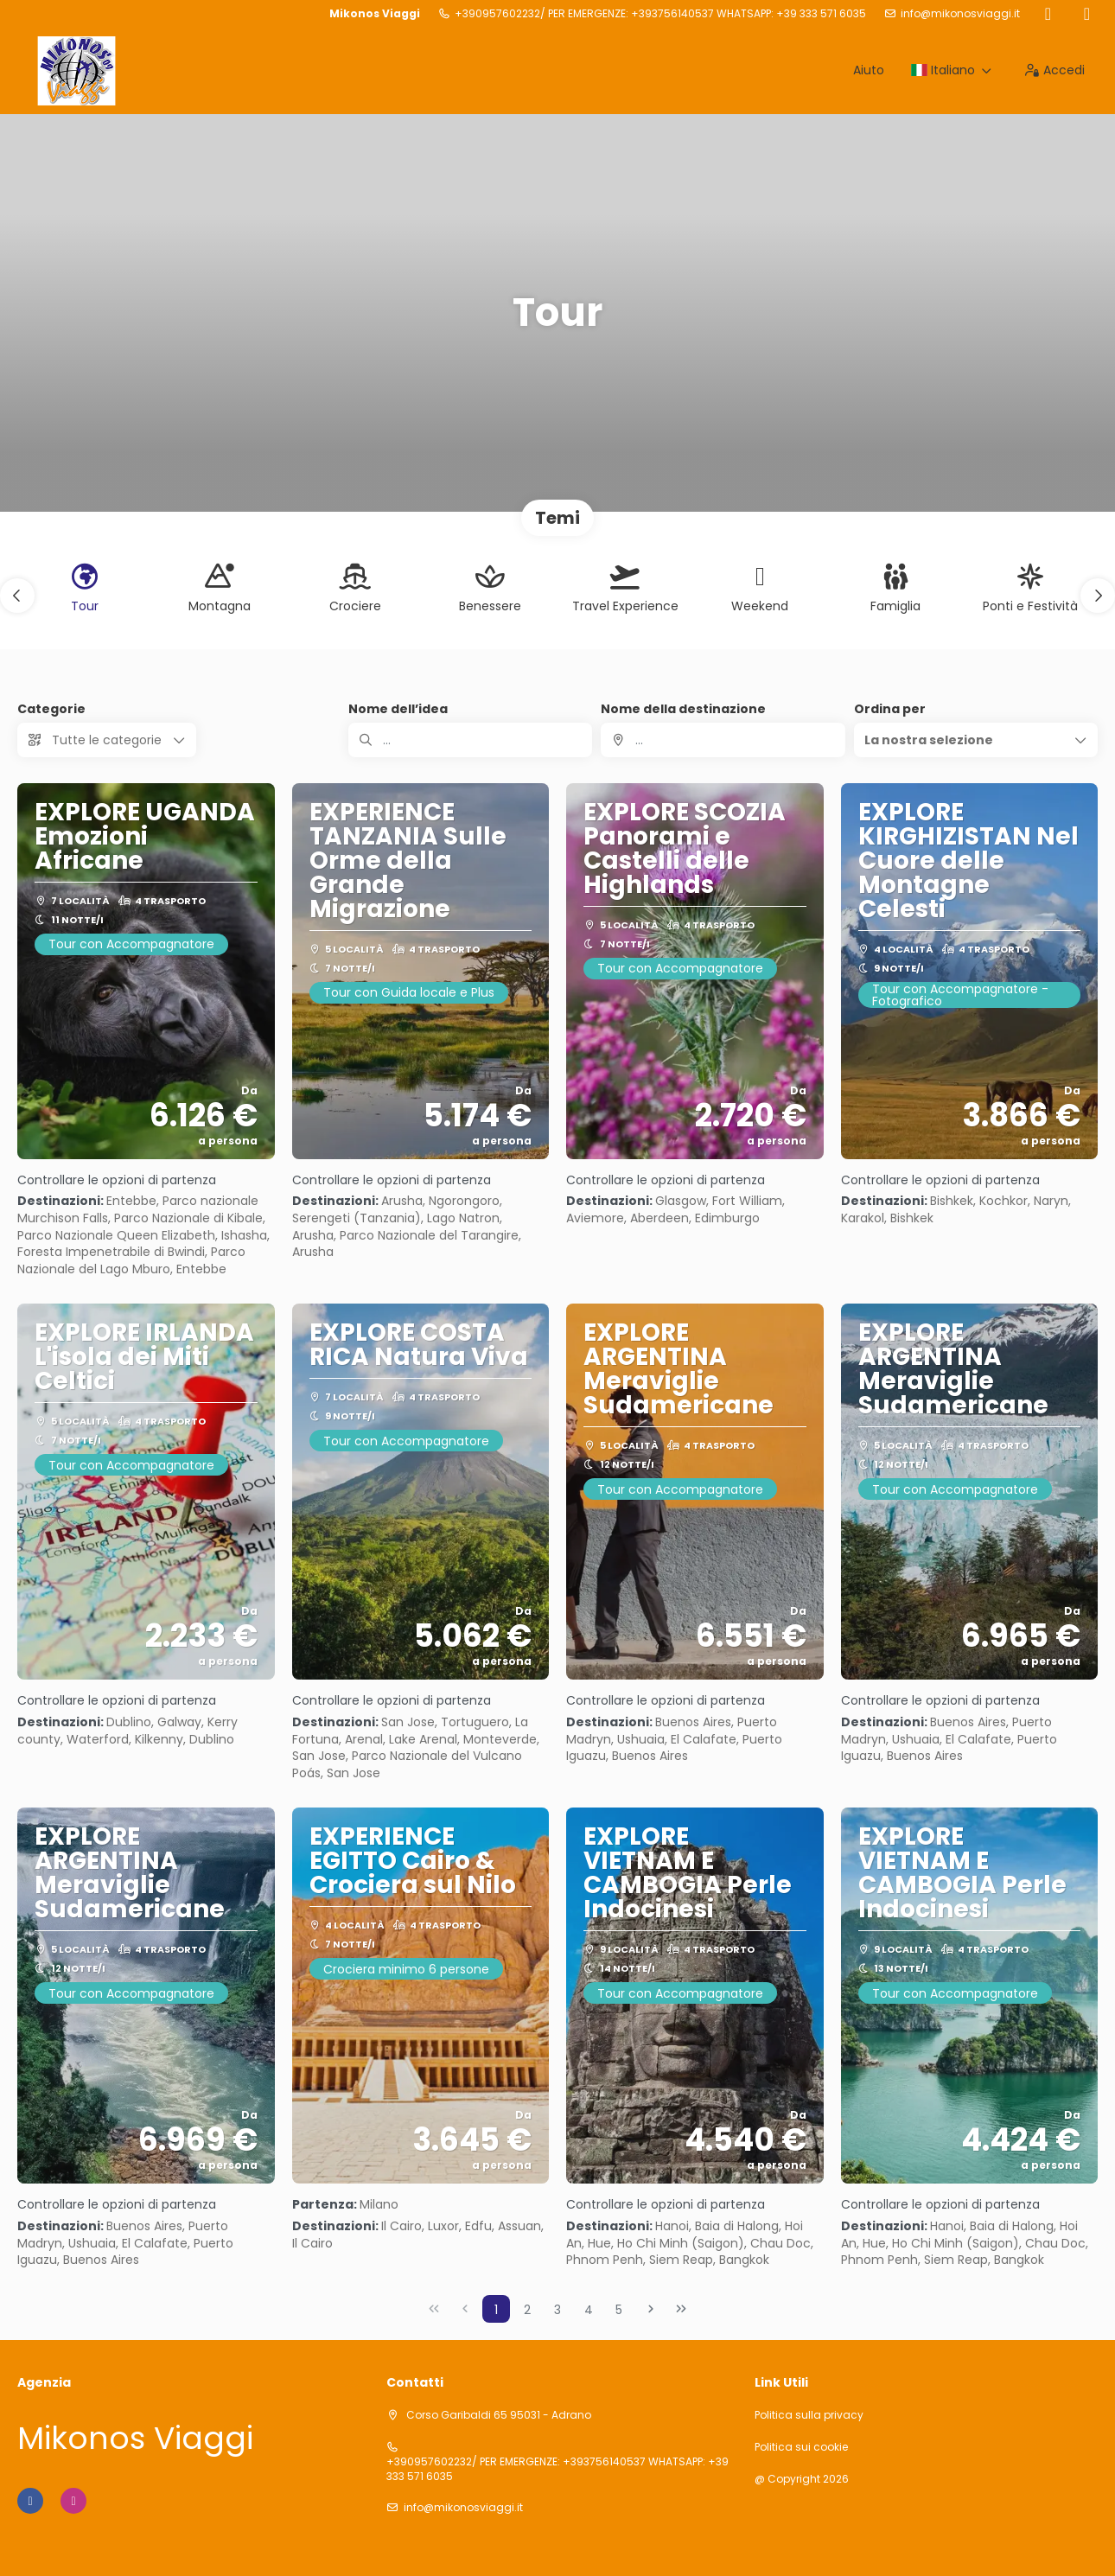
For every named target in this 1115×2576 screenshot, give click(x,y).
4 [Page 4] (588, 2309)
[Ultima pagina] (681, 2309)
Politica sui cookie (801, 2447)
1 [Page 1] (496, 2309)
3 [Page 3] (557, 2309)
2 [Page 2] (527, 2309)
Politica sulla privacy (809, 2415)
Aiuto (868, 70)
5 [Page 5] (618, 2309)
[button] (17, 595)
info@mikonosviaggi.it (960, 14)
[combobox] (722, 740)
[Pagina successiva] (651, 2309)
